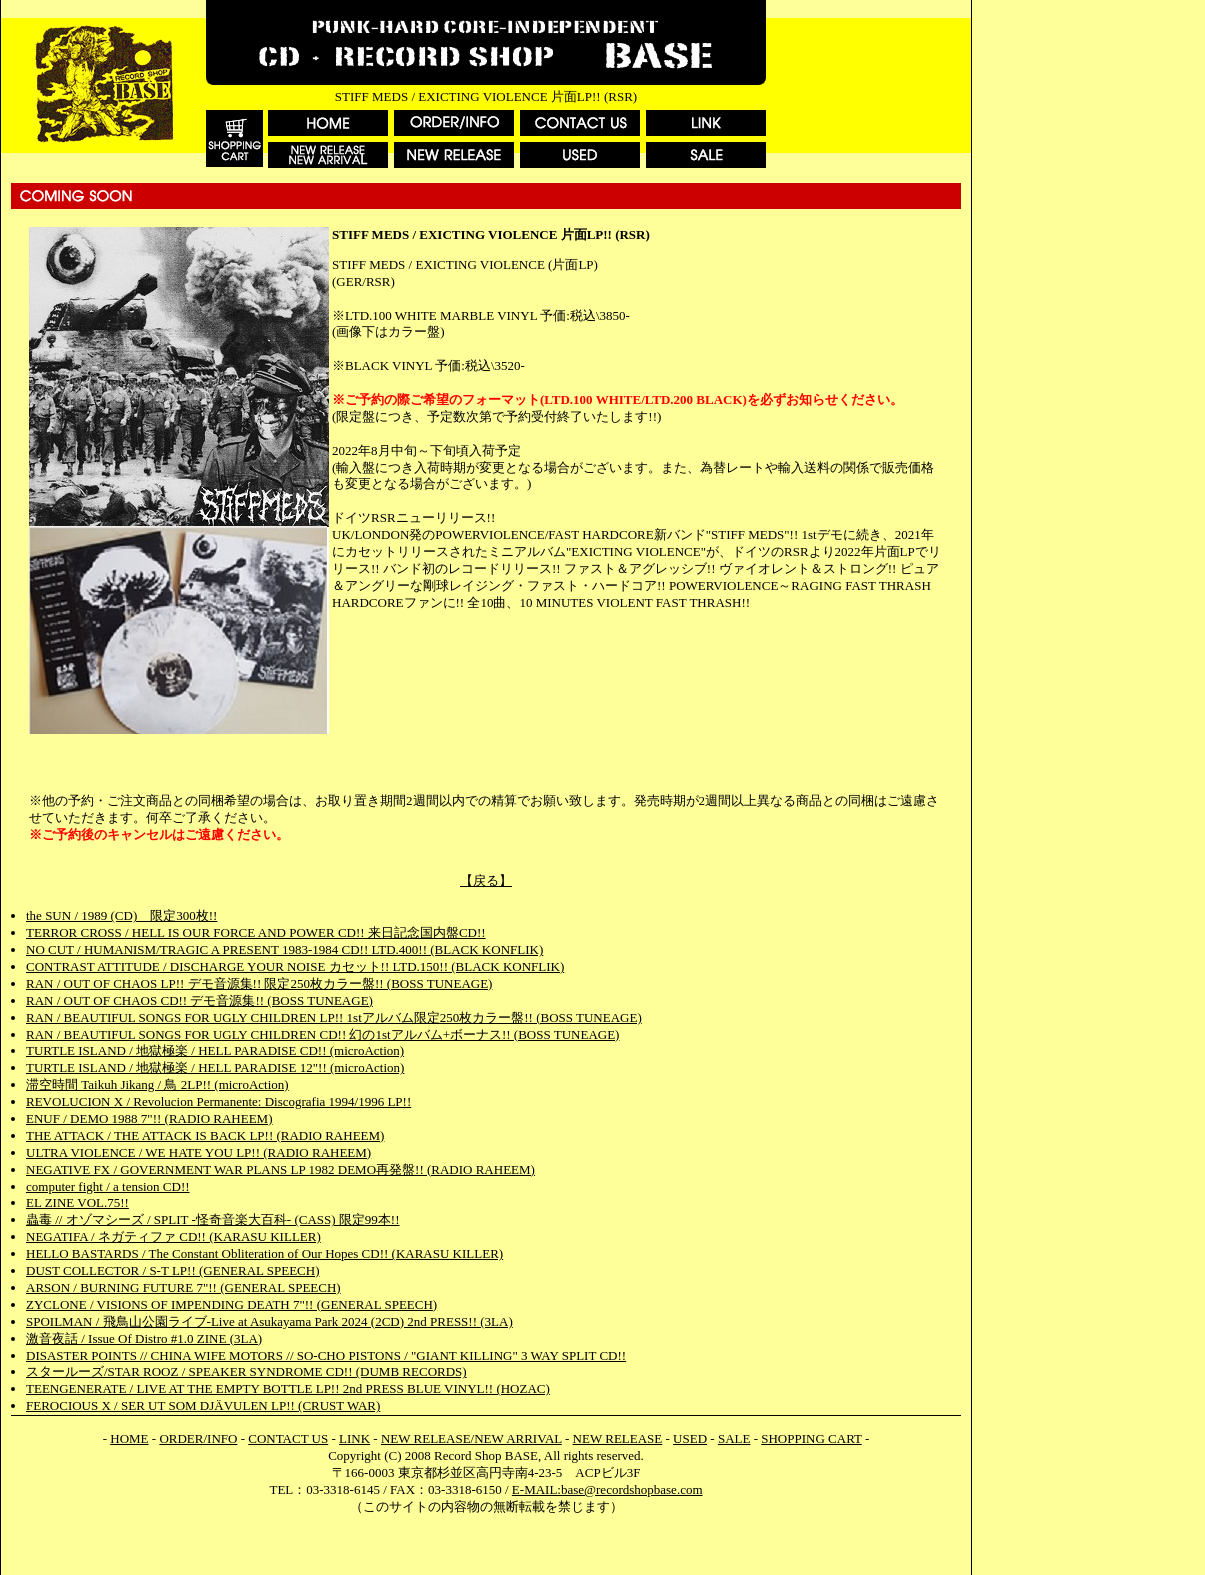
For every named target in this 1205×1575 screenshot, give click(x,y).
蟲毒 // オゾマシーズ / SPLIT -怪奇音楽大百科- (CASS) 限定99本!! (213, 1219)
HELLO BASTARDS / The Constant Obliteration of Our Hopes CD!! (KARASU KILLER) (264, 1253)
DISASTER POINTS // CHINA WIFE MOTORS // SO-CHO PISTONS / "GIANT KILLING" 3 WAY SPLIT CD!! (326, 1355)
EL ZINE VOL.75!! (77, 1202)
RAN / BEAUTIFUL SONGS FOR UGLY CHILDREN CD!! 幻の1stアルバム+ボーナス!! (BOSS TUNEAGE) (322, 1034)
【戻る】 (486, 880)
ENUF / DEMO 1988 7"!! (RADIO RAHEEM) (149, 1118)
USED (690, 1438)
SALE (734, 1438)
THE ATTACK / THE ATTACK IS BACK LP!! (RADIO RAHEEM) (205, 1135)
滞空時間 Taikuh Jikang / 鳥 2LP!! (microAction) (157, 1084)
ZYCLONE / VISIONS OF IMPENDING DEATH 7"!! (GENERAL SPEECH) (231, 1304)
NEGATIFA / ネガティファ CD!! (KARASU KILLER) (173, 1236)
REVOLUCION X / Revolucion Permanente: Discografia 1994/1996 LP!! (218, 1101)
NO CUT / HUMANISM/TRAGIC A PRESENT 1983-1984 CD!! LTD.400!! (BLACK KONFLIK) (284, 949)
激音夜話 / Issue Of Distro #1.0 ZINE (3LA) (144, 1338)
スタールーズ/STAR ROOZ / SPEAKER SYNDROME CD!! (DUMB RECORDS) (246, 1371)
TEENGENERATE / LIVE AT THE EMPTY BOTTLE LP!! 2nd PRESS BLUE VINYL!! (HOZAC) (288, 1388)
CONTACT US (288, 1438)
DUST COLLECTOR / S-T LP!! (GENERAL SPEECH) (172, 1270)
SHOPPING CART (811, 1438)
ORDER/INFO (198, 1438)
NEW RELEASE (618, 1438)
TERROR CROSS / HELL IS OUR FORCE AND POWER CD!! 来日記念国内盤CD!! (256, 932)
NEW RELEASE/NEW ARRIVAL (471, 1438)
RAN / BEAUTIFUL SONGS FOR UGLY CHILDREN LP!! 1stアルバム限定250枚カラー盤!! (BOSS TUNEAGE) (334, 1017)
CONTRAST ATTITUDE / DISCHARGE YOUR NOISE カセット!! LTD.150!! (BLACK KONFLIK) (295, 966)
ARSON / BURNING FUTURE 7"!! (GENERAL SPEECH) (183, 1287)
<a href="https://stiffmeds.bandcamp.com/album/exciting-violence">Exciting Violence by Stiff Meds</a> (486, 755)
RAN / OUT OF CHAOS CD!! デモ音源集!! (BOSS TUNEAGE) (199, 1000)
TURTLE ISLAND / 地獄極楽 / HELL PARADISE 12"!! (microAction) (215, 1067)
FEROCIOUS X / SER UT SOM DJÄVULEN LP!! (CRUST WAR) (203, 1405)
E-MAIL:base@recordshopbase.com (607, 1489)
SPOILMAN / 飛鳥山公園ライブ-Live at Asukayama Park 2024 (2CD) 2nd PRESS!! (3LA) (269, 1321)
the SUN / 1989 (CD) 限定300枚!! (121, 915)
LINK (354, 1438)
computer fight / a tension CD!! (108, 1186)
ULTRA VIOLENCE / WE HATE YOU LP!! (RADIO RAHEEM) (198, 1152)
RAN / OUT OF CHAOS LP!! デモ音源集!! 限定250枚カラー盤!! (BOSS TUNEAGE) (259, 983)
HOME (129, 1438)
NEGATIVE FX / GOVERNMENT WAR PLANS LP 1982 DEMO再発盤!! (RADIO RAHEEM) (280, 1169)
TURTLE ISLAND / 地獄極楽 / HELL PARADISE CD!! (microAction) (215, 1050)
